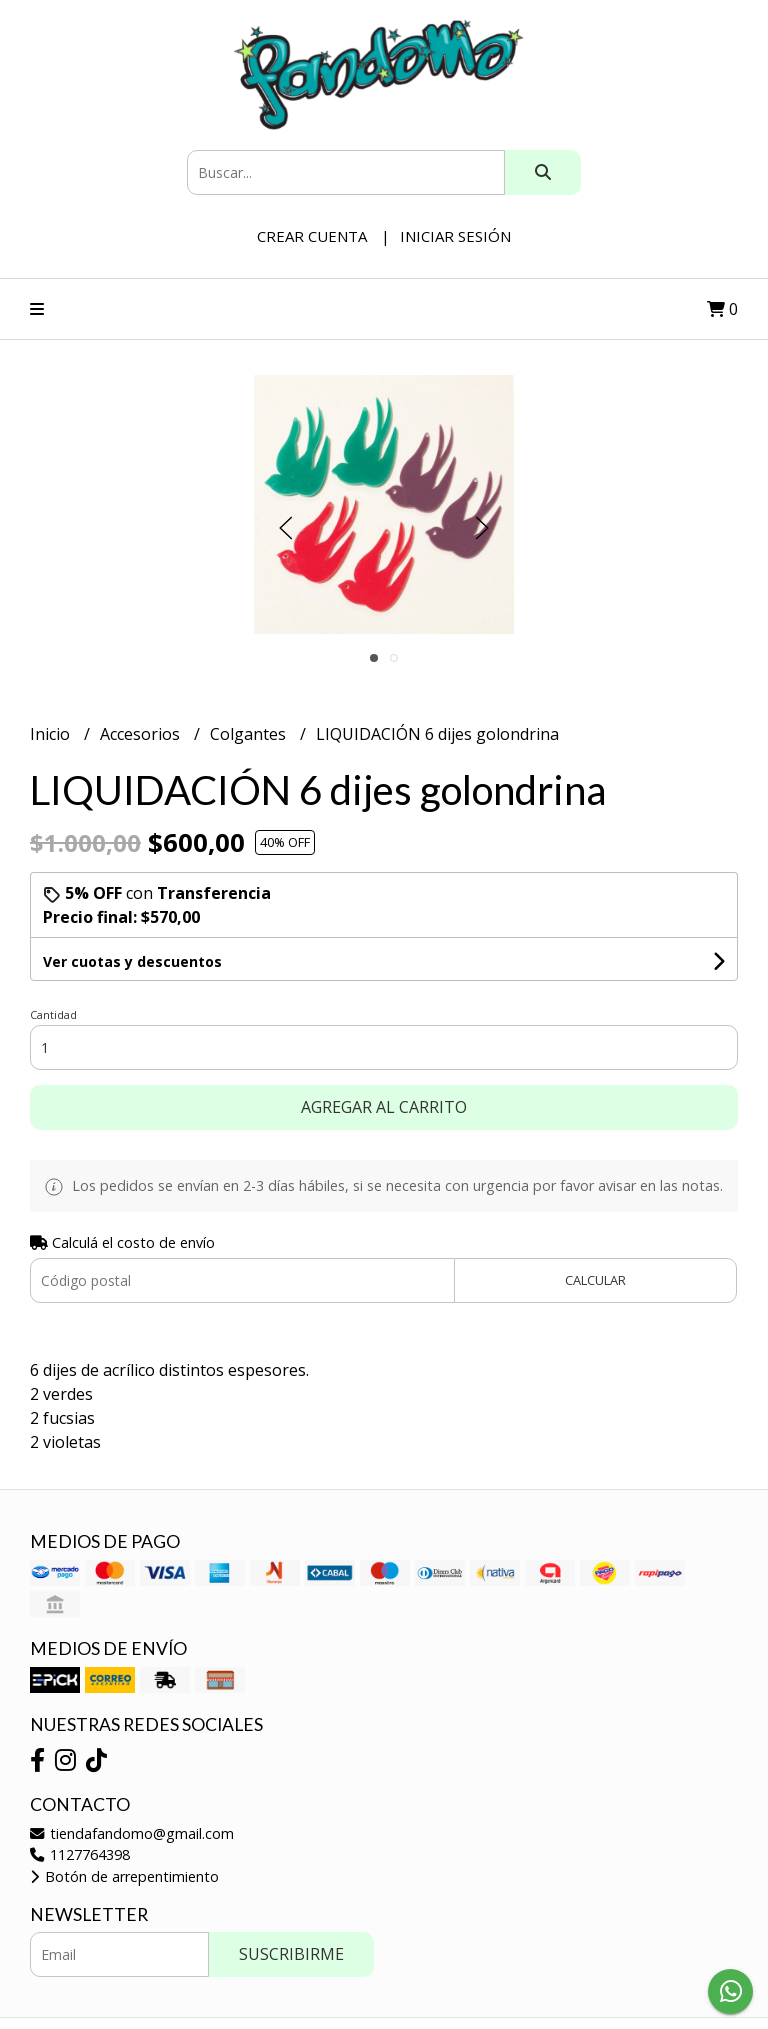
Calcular (595, 1280)
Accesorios (142, 734)
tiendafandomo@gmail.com (132, 1833)
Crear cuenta (312, 236)
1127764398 (80, 1854)
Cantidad (53, 1014)
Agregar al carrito (384, 1107)
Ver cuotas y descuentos (132, 961)
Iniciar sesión (455, 236)
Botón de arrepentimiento (124, 1876)
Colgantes (250, 734)
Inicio (52, 734)
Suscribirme (291, 1954)
